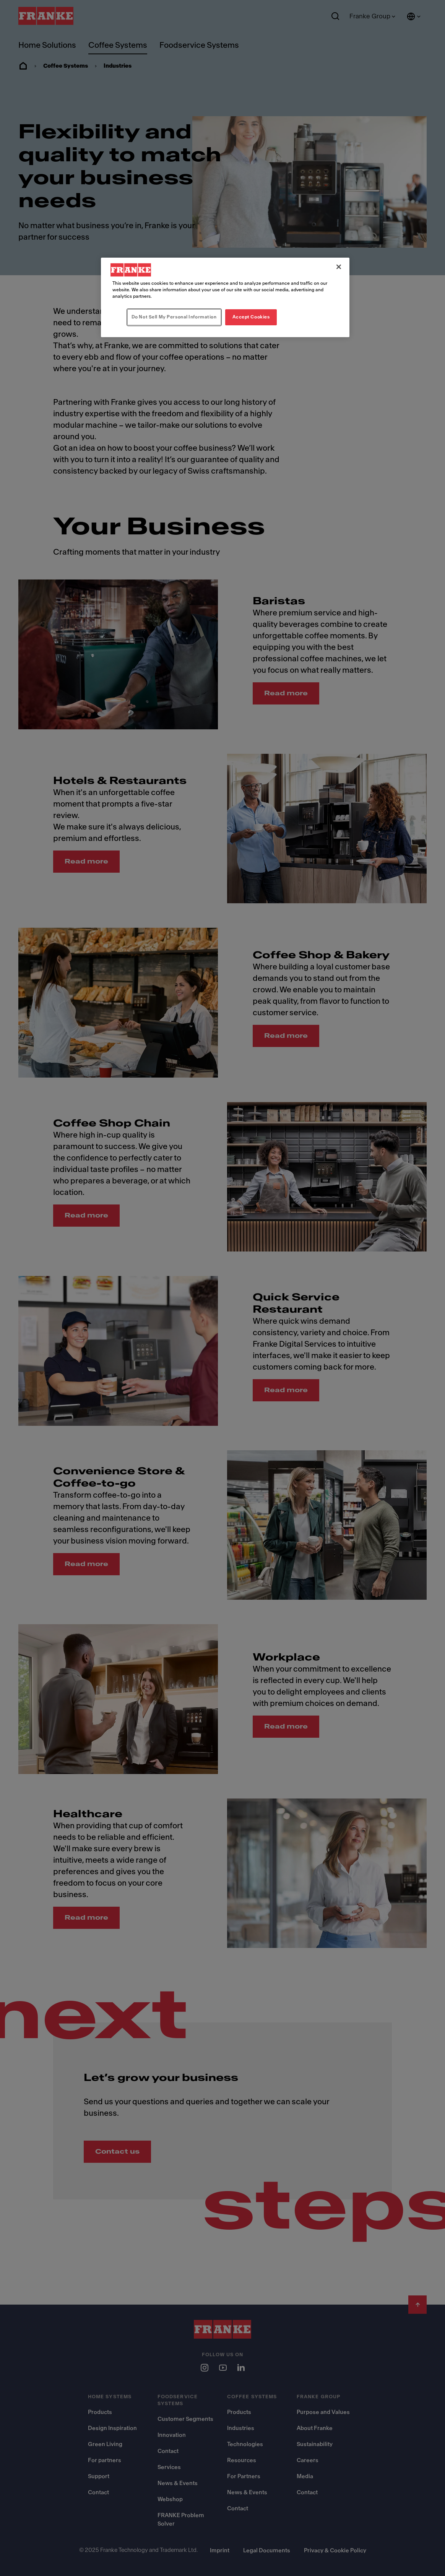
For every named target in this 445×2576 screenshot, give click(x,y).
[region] (225, 297)
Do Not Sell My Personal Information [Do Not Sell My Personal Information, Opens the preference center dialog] (174, 317)
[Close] (338, 266)
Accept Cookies (251, 317)
